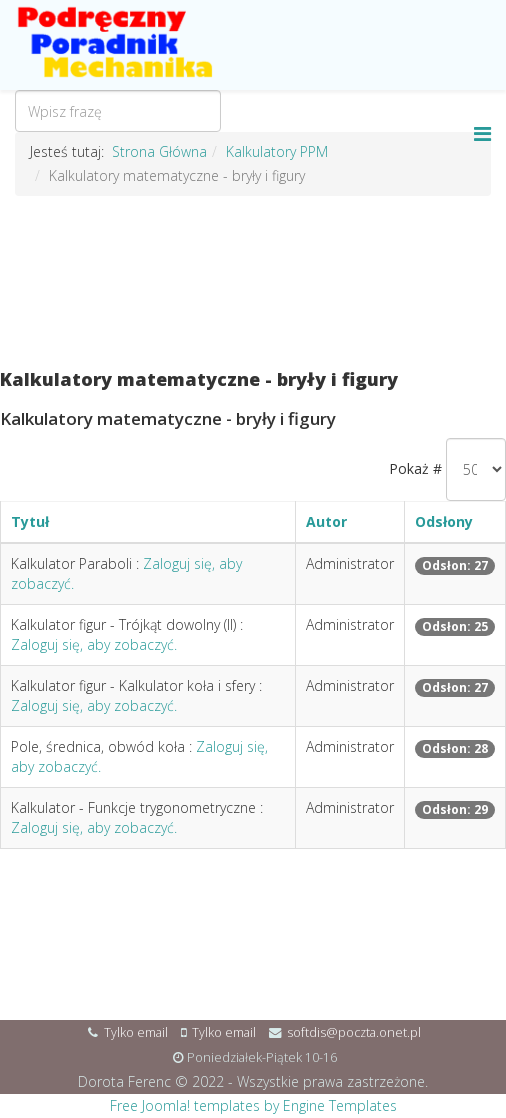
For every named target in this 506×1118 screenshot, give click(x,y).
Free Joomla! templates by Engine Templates (253, 1105)
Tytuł (30, 521)
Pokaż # (415, 468)
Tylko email (136, 1032)
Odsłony (444, 521)
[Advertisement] (253, 283)
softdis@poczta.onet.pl (354, 1032)
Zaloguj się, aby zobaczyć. (94, 644)
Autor (326, 521)
